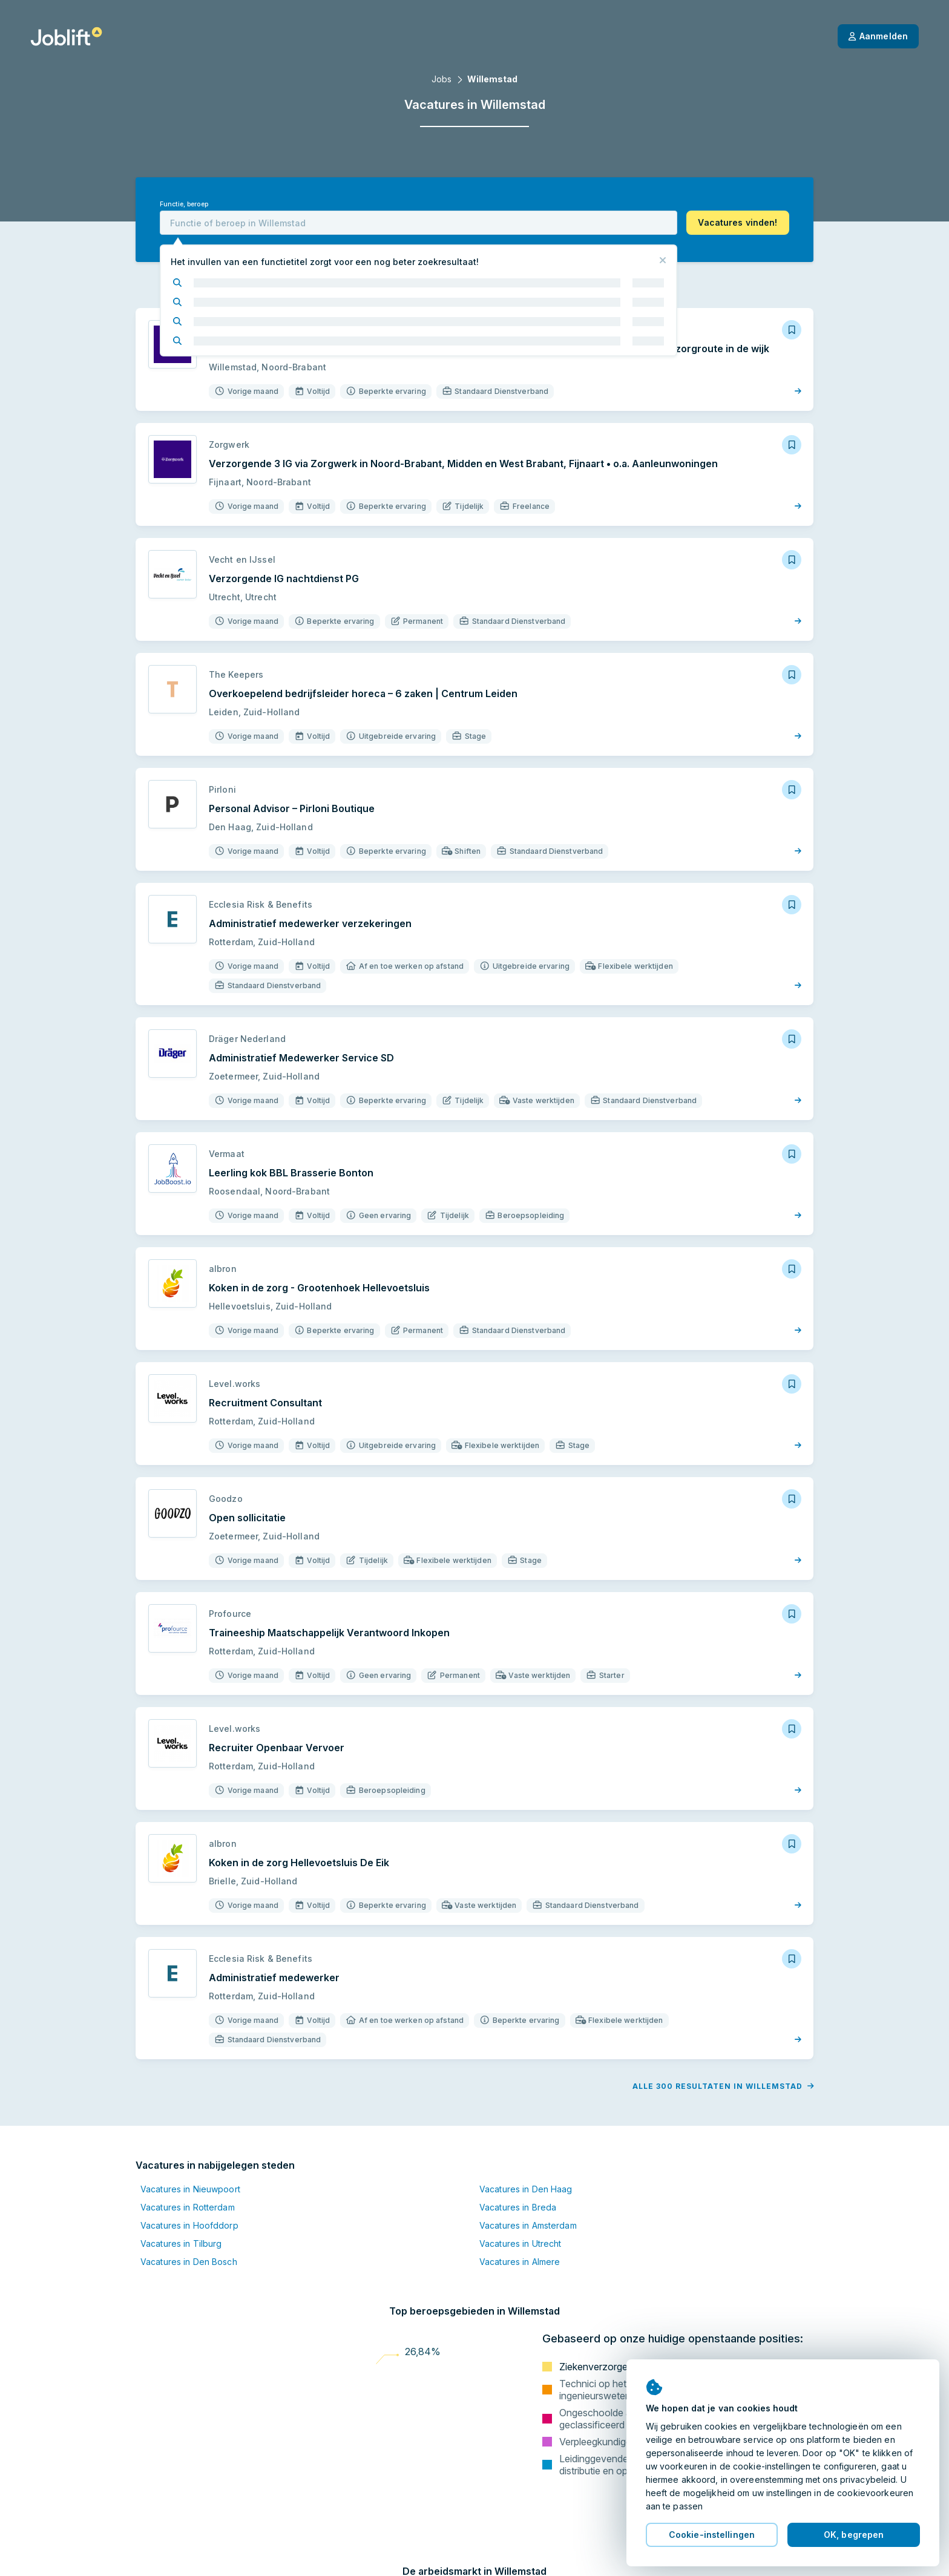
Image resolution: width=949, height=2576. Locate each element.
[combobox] (418, 223)
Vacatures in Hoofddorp (189, 2225)
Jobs (442, 79)
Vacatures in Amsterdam (528, 2225)
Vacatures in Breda (517, 2207)
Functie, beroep (184, 204)
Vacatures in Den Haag (526, 2189)
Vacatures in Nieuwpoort (190, 2189)
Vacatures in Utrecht (520, 2243)
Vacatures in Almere (519, 2261)
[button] (737, 223)
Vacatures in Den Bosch (188, 2261)
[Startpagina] (66, 36)
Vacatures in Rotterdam (187, 2207)
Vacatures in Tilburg (181, 2243)
